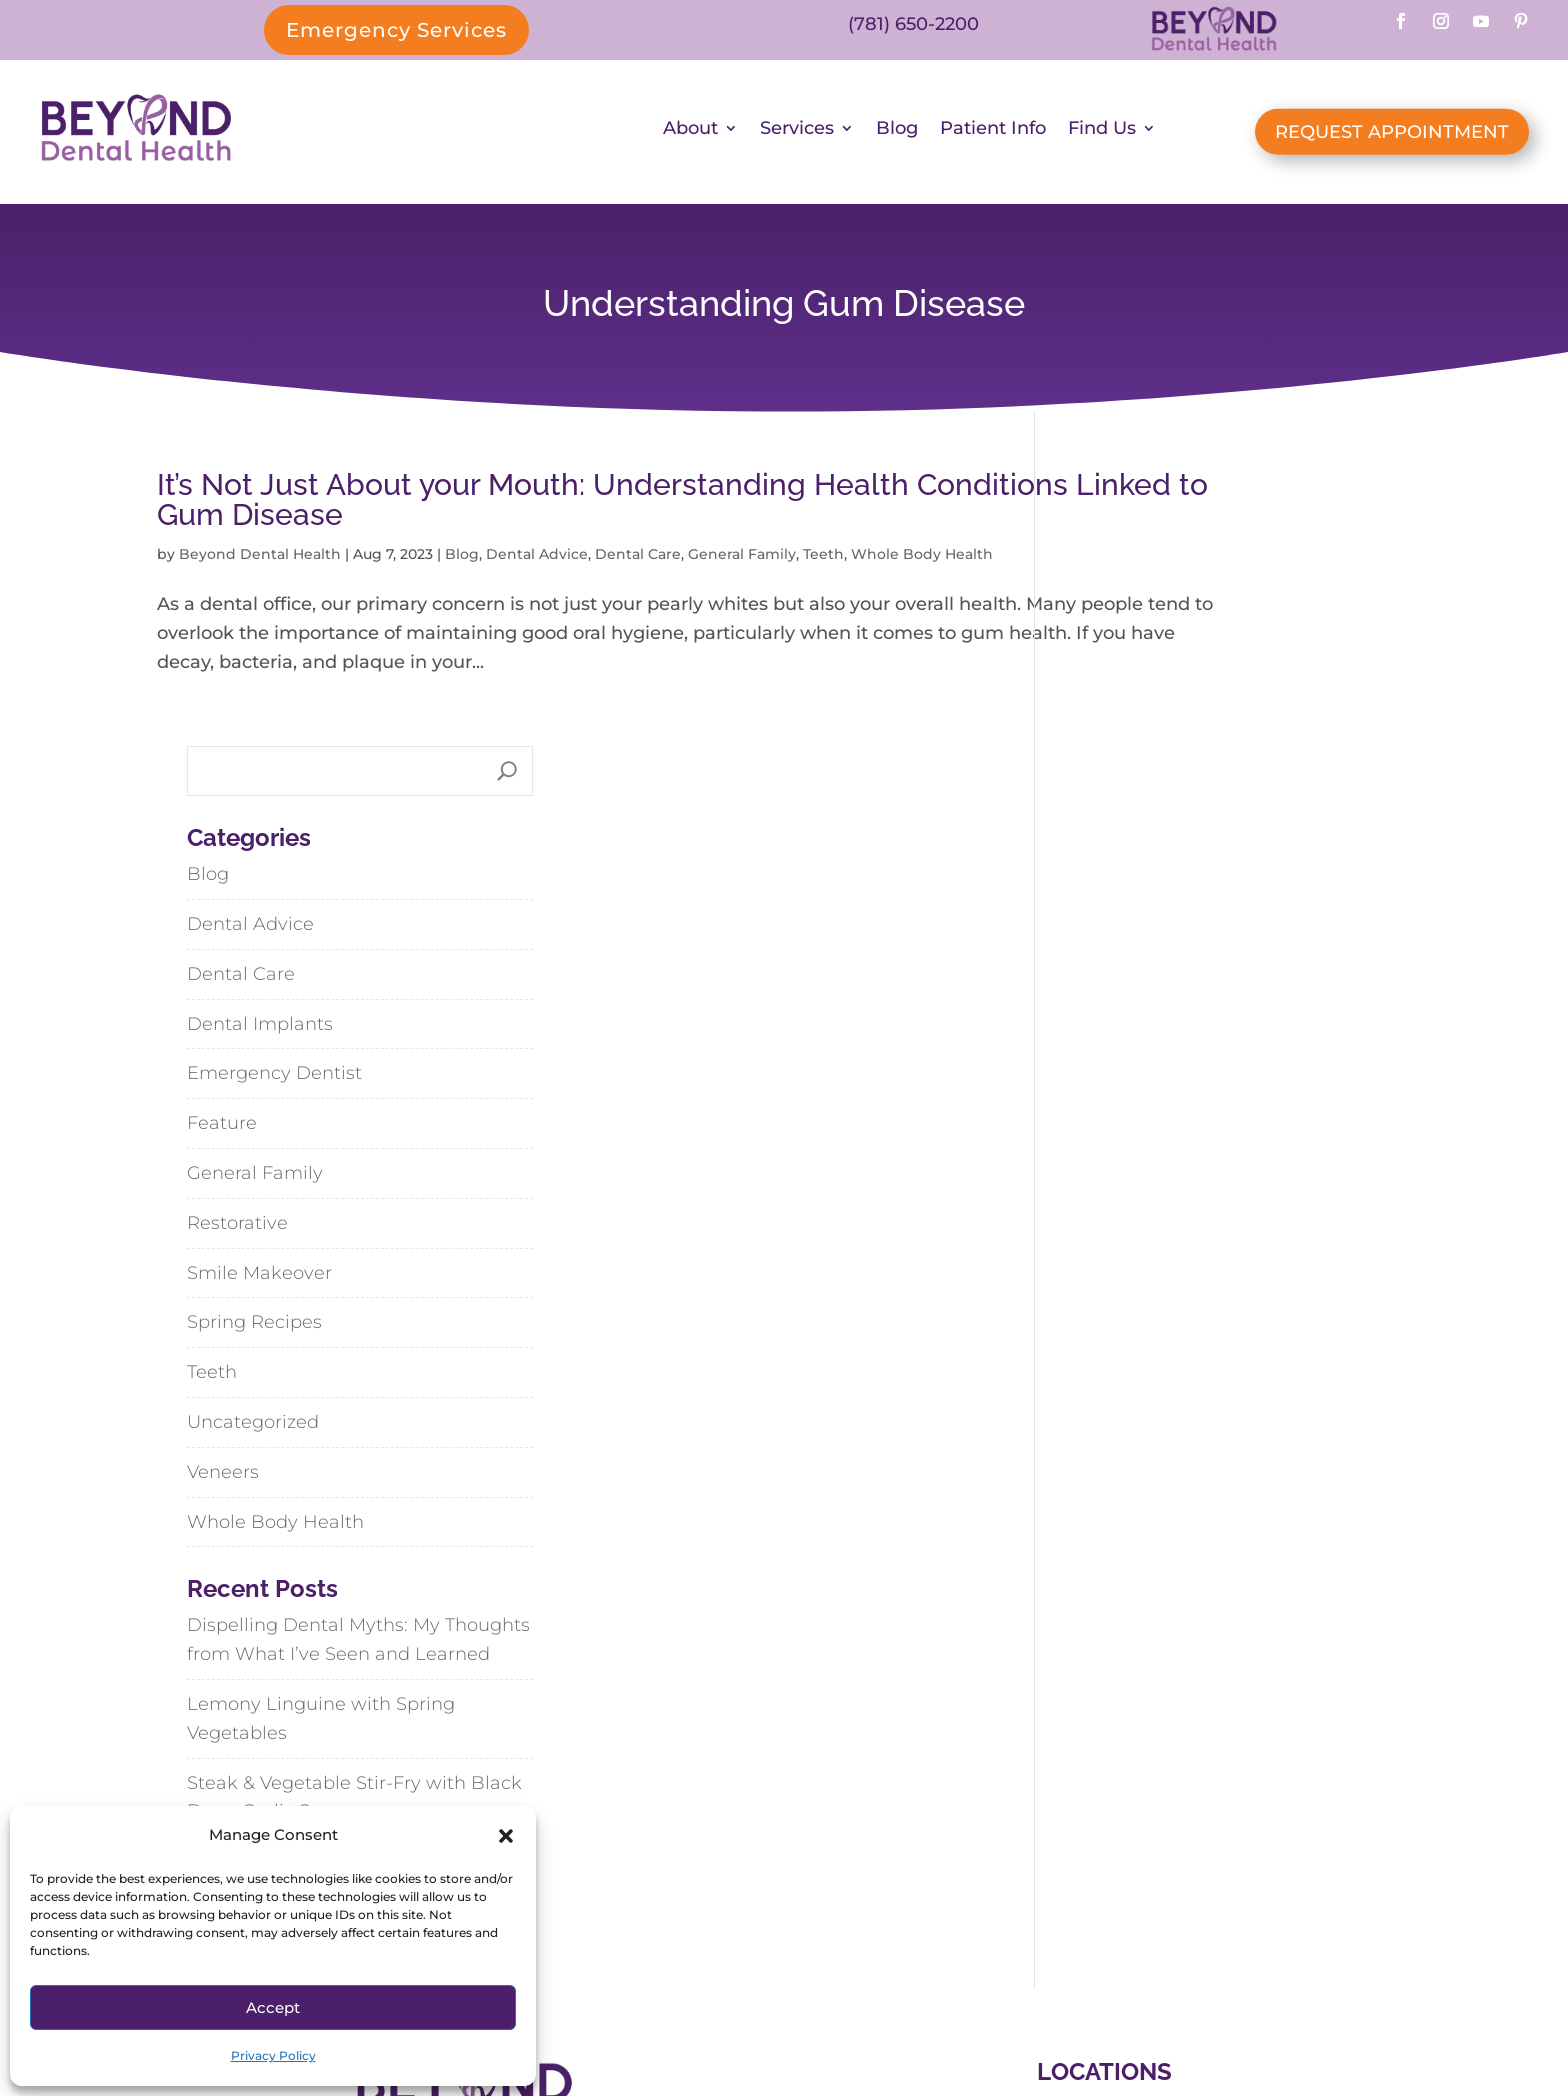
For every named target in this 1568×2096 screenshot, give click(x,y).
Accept (273, 2007)
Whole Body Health (1153, 1253)
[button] (506, 1836)
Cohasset (1170, 1844)
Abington (1038, 1844)
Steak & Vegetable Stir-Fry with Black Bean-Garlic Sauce (1232, 1528)
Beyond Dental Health (260, 561)
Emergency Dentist (1152, 805)
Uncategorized (1131, 1153)
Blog (897, 135)
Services (797, 135)
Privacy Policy (273, 2055)
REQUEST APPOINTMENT (1392, 135)
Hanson (1086, 1889)
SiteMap (863, 2016)
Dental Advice (537, 561)
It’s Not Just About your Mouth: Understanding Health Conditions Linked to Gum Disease (533, 506)
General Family (742, 561)
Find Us (1102, 135)
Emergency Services (396, 30)
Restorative (1115, 954)
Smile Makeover (1137, 1004)
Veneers (1101, 1203)
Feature (1100, 854)
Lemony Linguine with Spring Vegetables (1199, 1449)
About (690, 135)
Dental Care (638, 561)
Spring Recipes (1132, 1054)
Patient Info (993, 135)
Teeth (823, 561)
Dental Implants (1138, 755)
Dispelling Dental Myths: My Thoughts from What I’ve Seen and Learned (1236, 1371)
